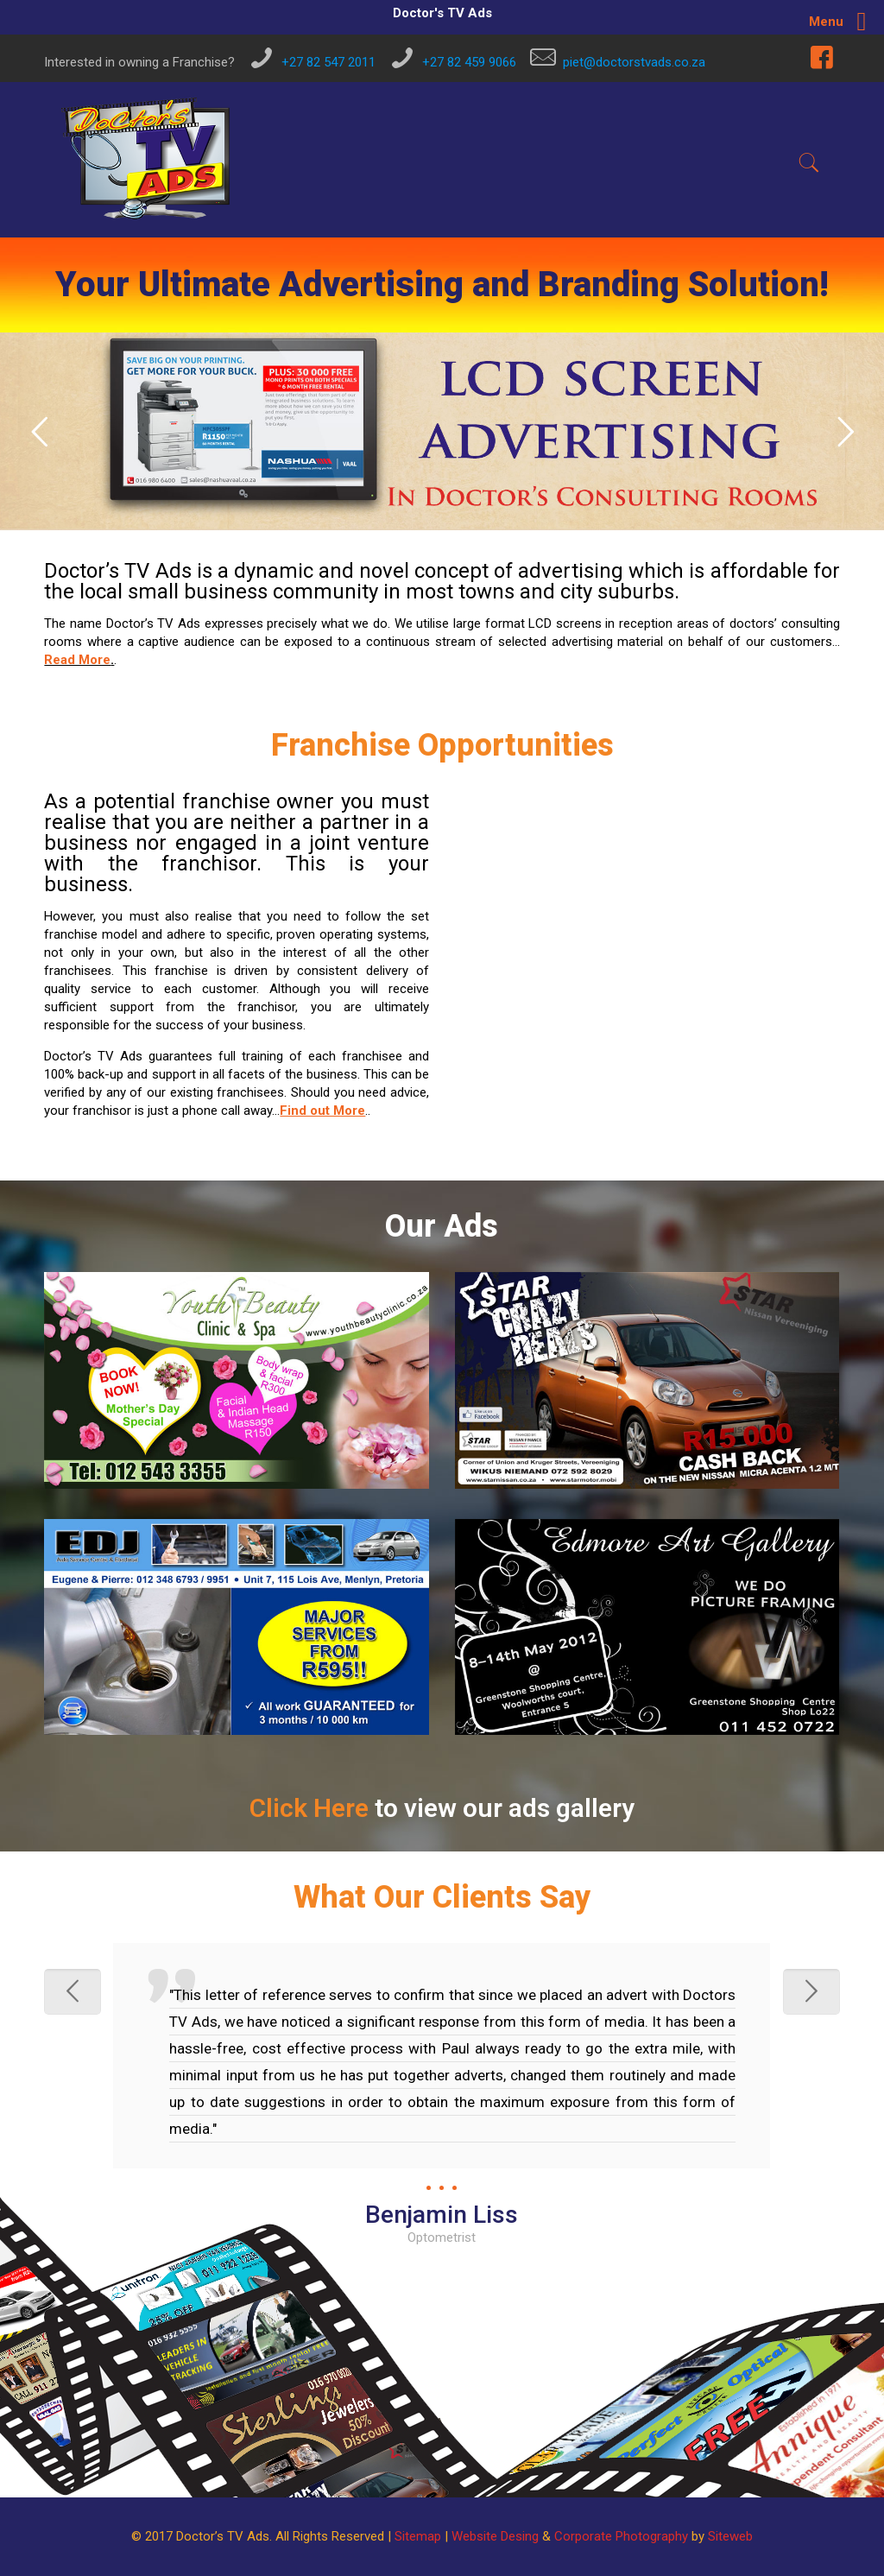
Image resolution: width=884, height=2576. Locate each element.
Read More (77, 660)
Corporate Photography (621, 2536)
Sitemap (418, 2536)
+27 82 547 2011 (328, 62)
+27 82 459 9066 (469, 62)
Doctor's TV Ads (442, 13)
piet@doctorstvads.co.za (634, 62)
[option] (441, 2095)
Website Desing (495, 2536)
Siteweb (730, 2536)
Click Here (309, 1808)
